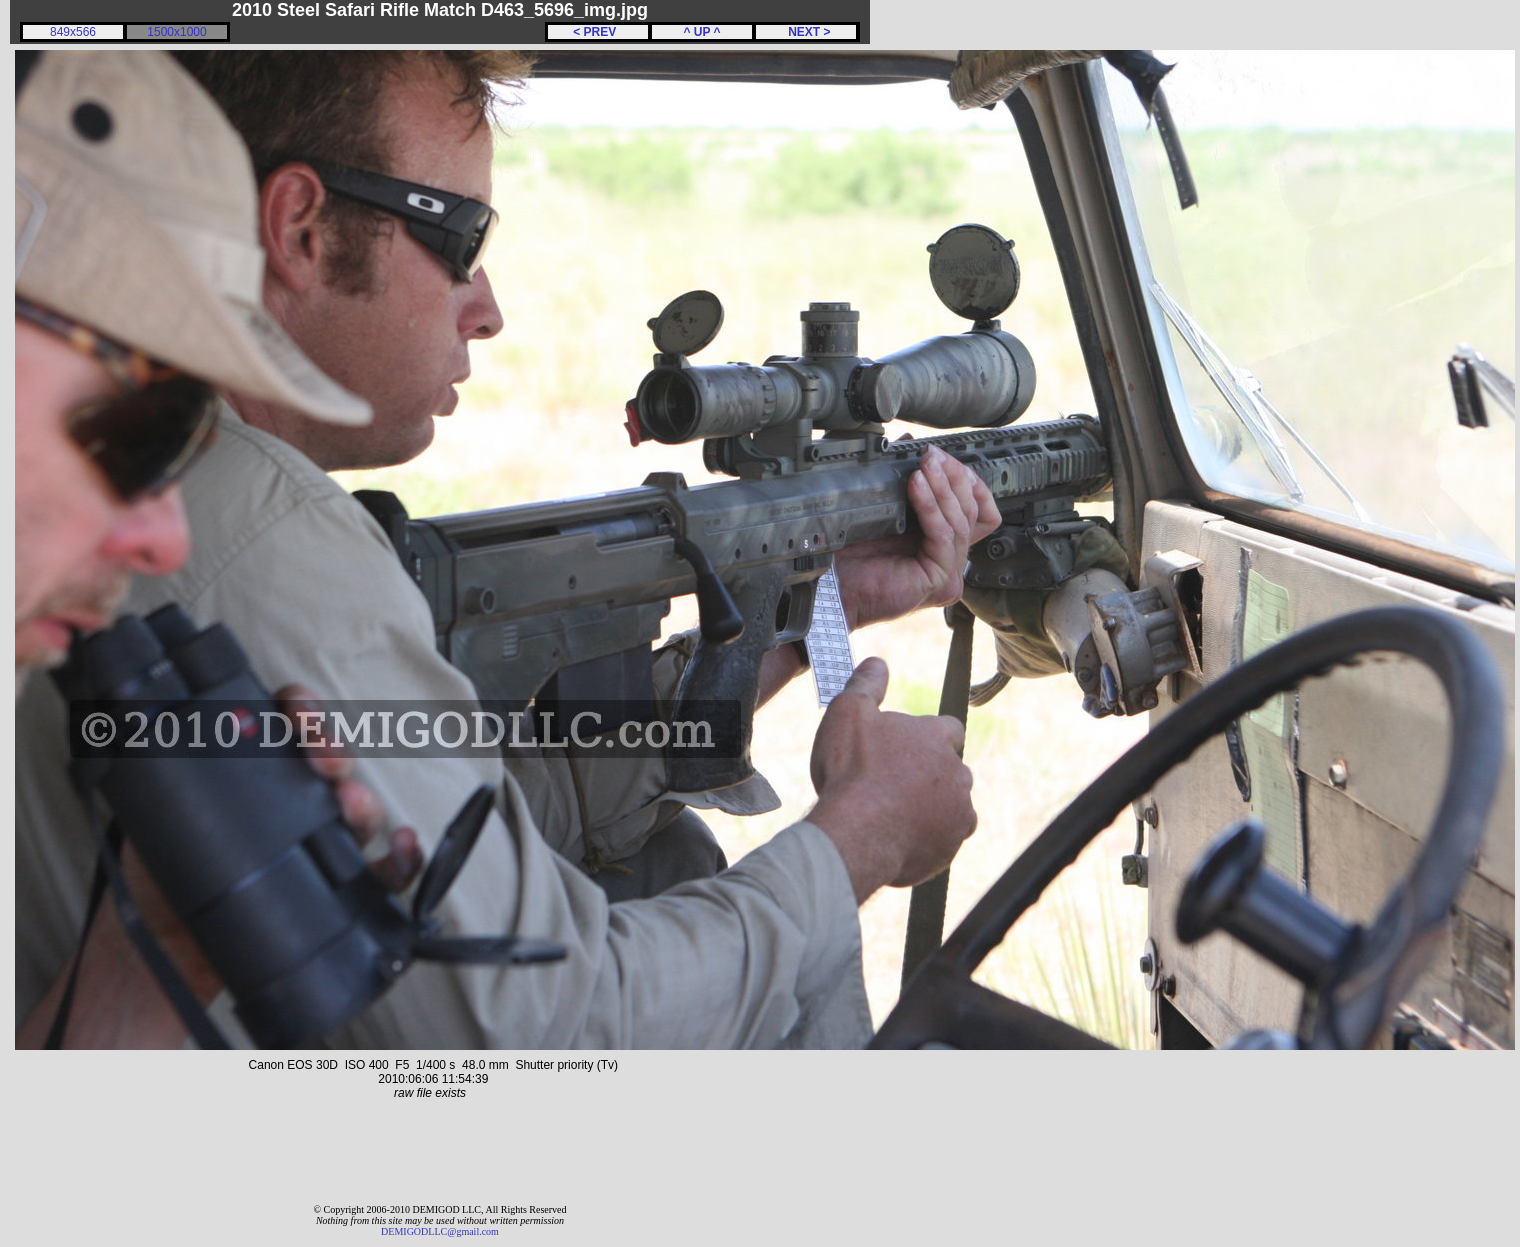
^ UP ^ (701, 32)
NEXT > (805, 32)
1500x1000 (176, 32)
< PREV (598, 32)
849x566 (73, 32)
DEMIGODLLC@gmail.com (440, 1231)
